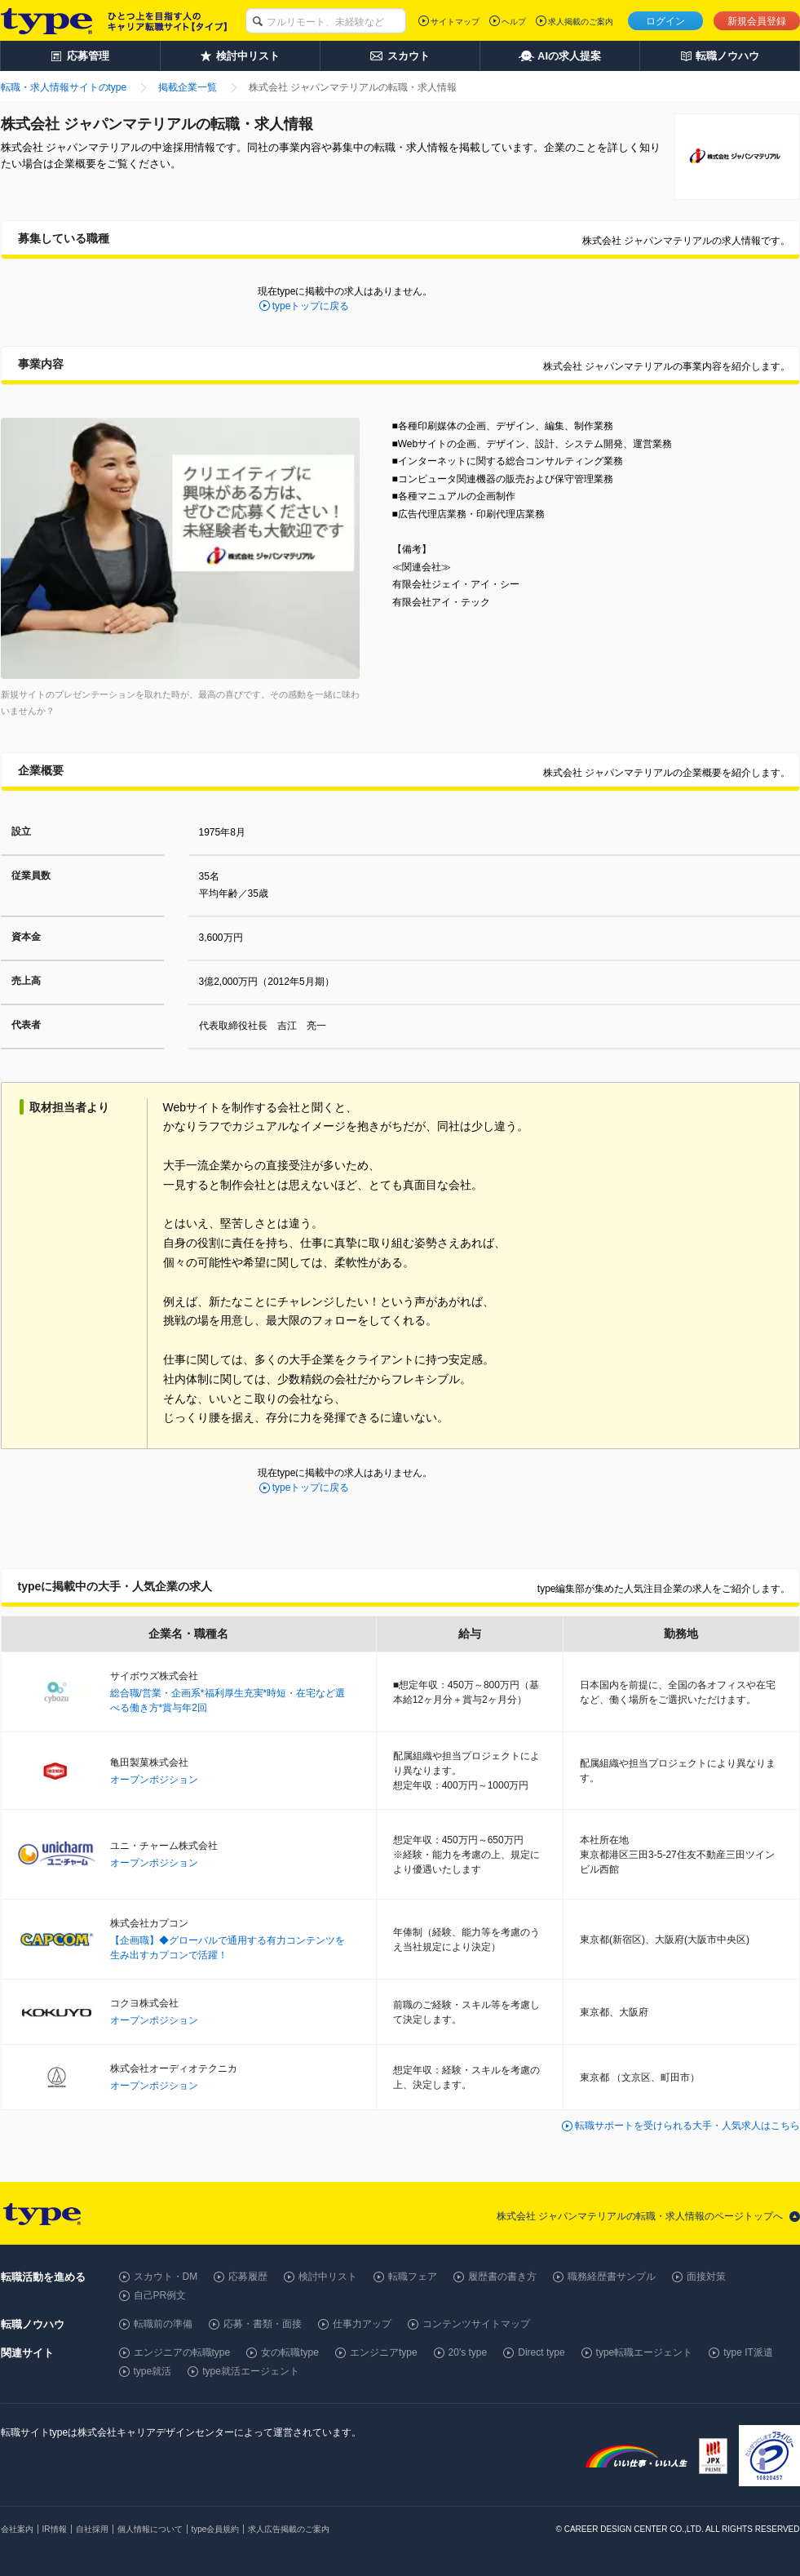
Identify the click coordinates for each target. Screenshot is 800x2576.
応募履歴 (247, 2276)
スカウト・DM (166, 2276)
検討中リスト (327, 2276)
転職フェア (412, 2276)
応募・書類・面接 (262, 2324)
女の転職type (290, 2352)
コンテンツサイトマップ (476, 2324)
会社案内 (17, 2529)
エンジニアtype (384, 2352)
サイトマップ (455, 21)
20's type (468, 2352)
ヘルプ (514, 21)
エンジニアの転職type (182, 2352)
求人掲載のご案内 (580, 21)
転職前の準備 (163, 2324)
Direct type (541, 2352)
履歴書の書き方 (502, 2276)
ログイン (665, 21)
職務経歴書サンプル (612, 2276)
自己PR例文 (160, 2295)
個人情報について (150, 2529)
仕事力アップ (362, 2324)
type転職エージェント (644, 2352)
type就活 (153, 2371)
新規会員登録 (756, 21)
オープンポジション (154, 1779)
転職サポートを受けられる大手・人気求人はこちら (687, 2125)
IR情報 (54, 2529)
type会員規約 (216, 2529)
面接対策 (706, 2276)
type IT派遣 (748, 2352)
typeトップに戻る (311, 306)
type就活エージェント (250, 2371)
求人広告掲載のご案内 (288, 2529)
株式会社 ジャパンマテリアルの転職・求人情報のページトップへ (640, 2216)
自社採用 (92, 2529)
